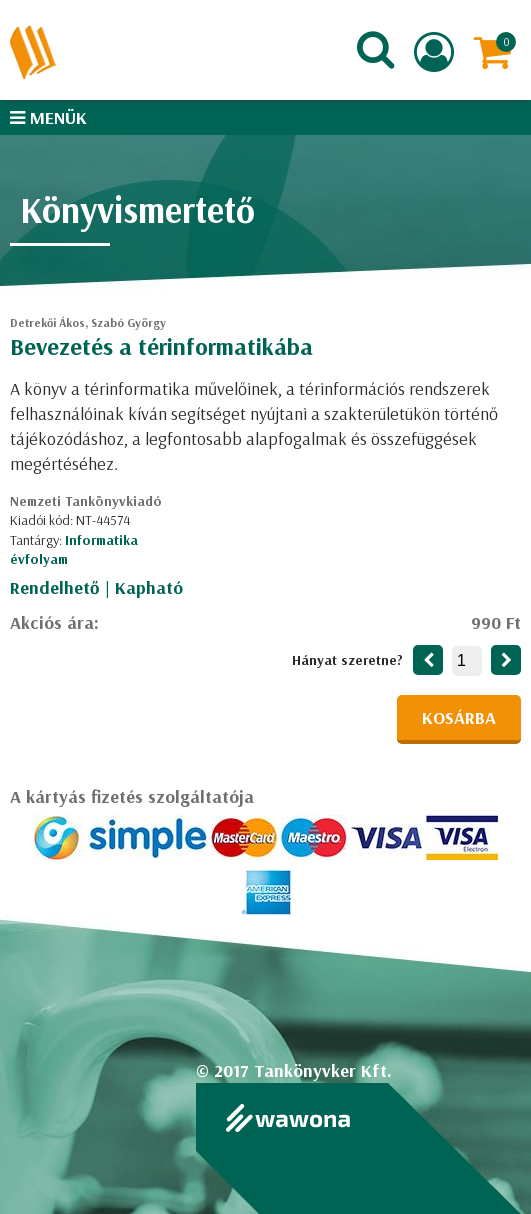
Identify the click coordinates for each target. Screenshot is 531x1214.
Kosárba (459, 717)
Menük (48, 117)
